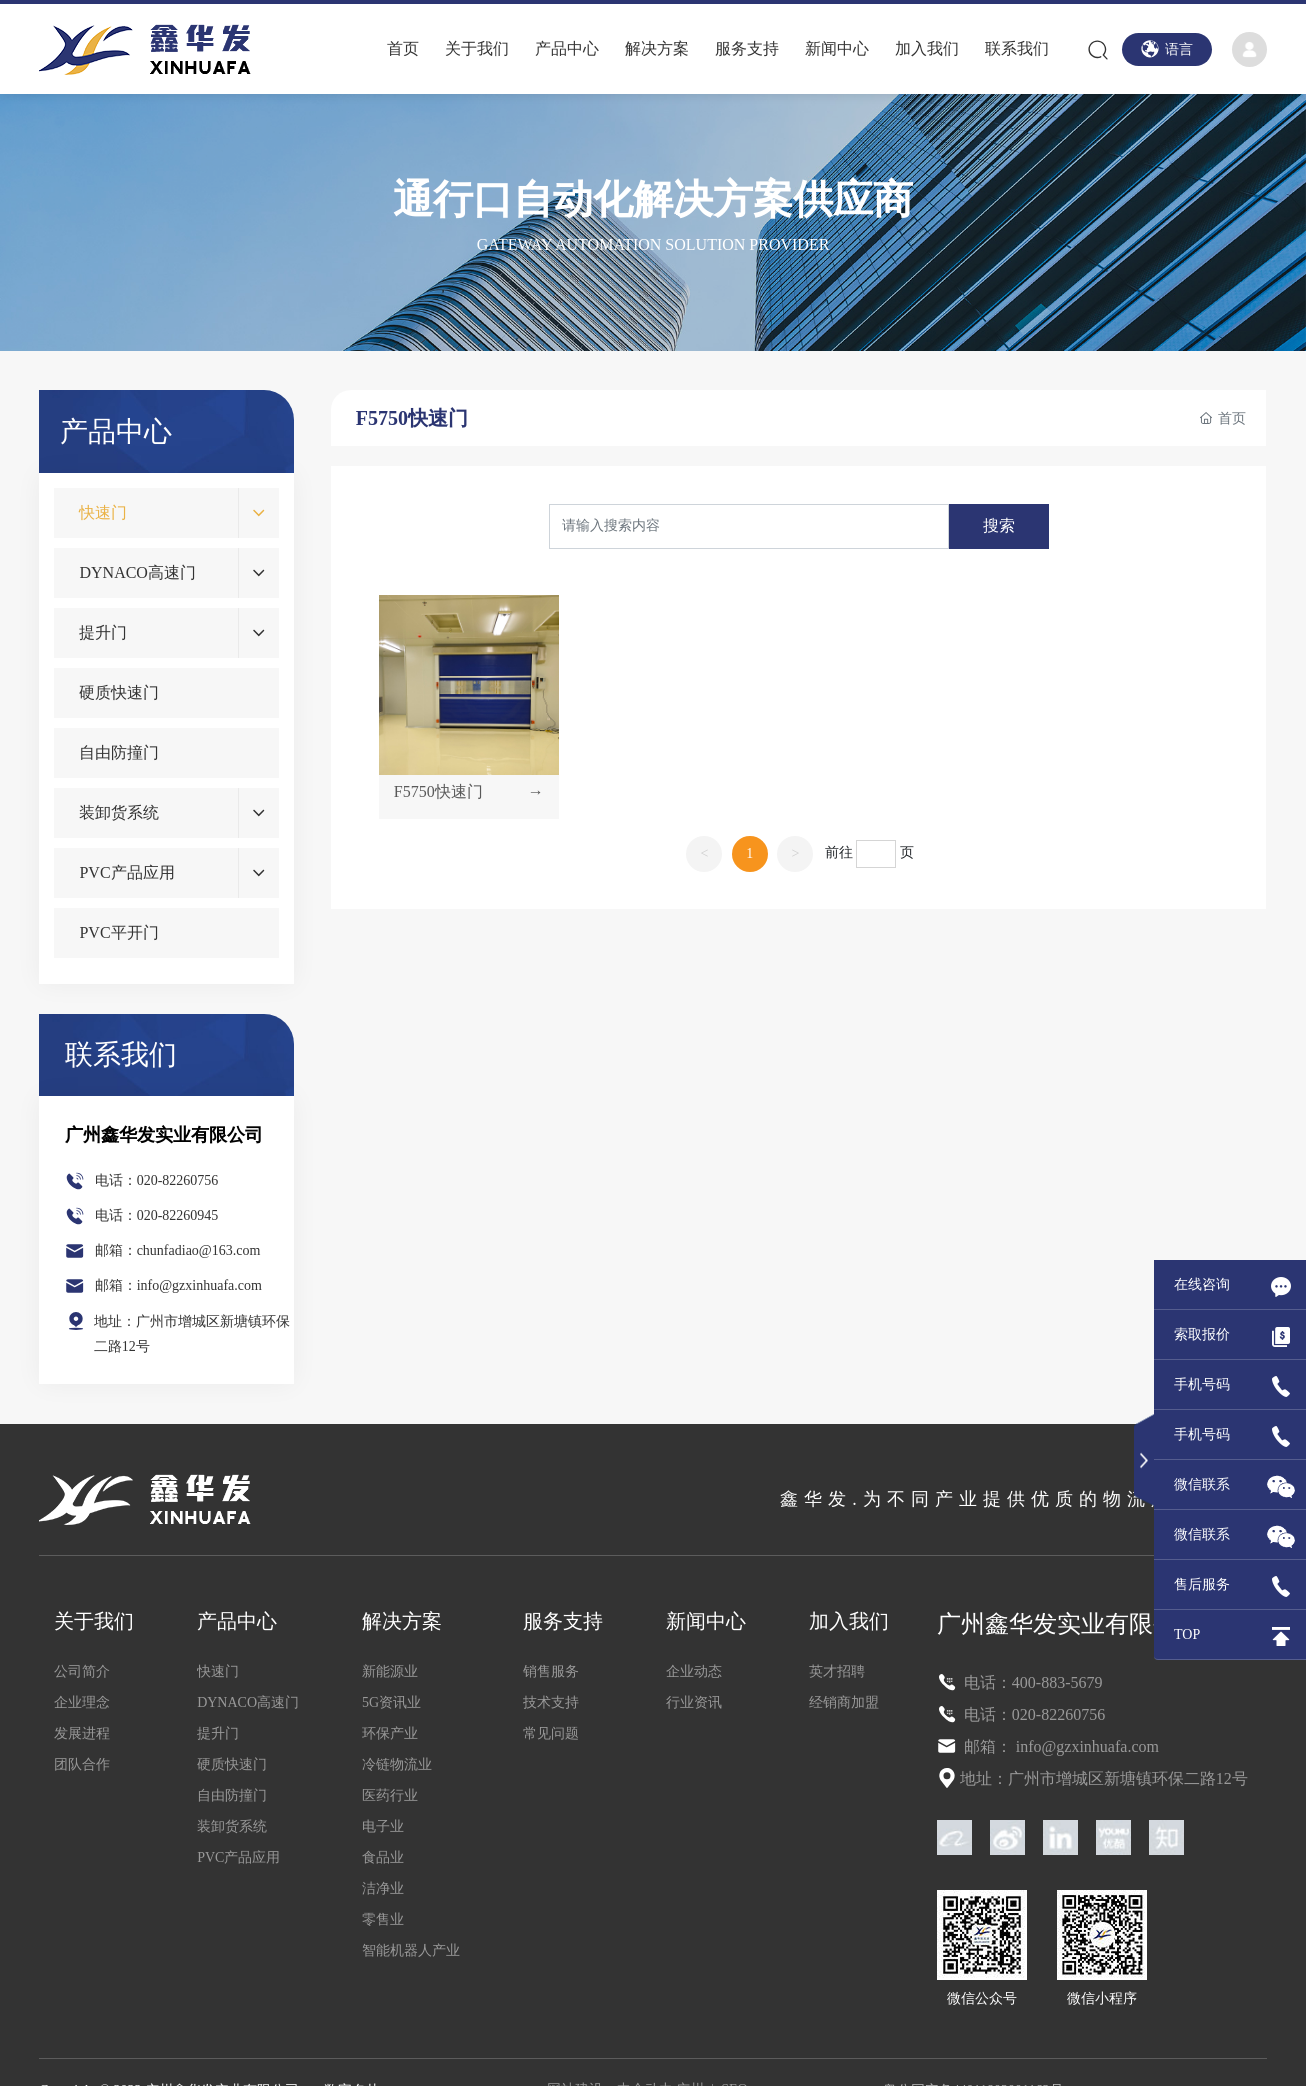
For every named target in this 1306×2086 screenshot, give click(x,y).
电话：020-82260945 (157, 1215)
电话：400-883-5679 (1031, 1682)
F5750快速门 (438, 791)
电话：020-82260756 (157, 1180)
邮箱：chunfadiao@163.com (178, 1250)
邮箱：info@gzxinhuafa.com (178, 1285)
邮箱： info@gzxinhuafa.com (1059, 1746)
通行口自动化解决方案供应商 (653, 199)
